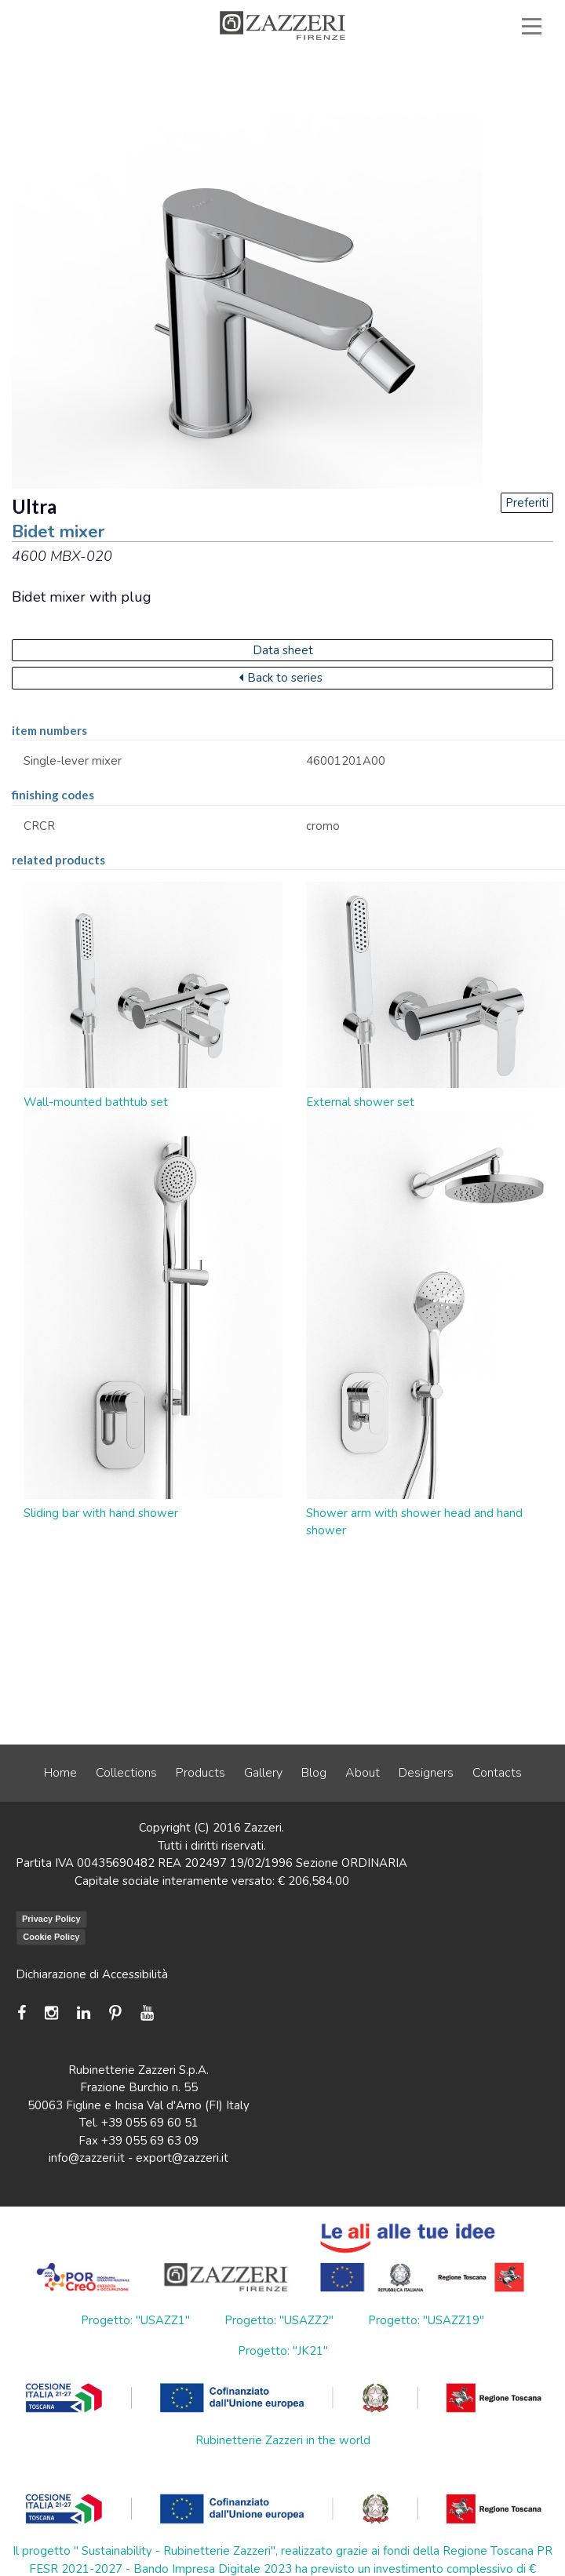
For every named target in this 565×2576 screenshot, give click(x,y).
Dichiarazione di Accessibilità (92, 1974)
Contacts (497, 1772)
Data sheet (283, 650)
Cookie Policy (51, 1936)
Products (200, 1772)
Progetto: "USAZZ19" (426, 2320)
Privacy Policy (51, 1918)
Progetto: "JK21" (283, 2351)
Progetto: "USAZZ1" (135, 2320)
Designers (426, 1772)
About (362, 1772)
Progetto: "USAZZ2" (279, 2320)
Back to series (281, 678)
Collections (126, 1772)
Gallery (263, 1772)
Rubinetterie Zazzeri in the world (282, 2440)
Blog (313, 1772)
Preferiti (527, 503)
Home (60, 1772)
